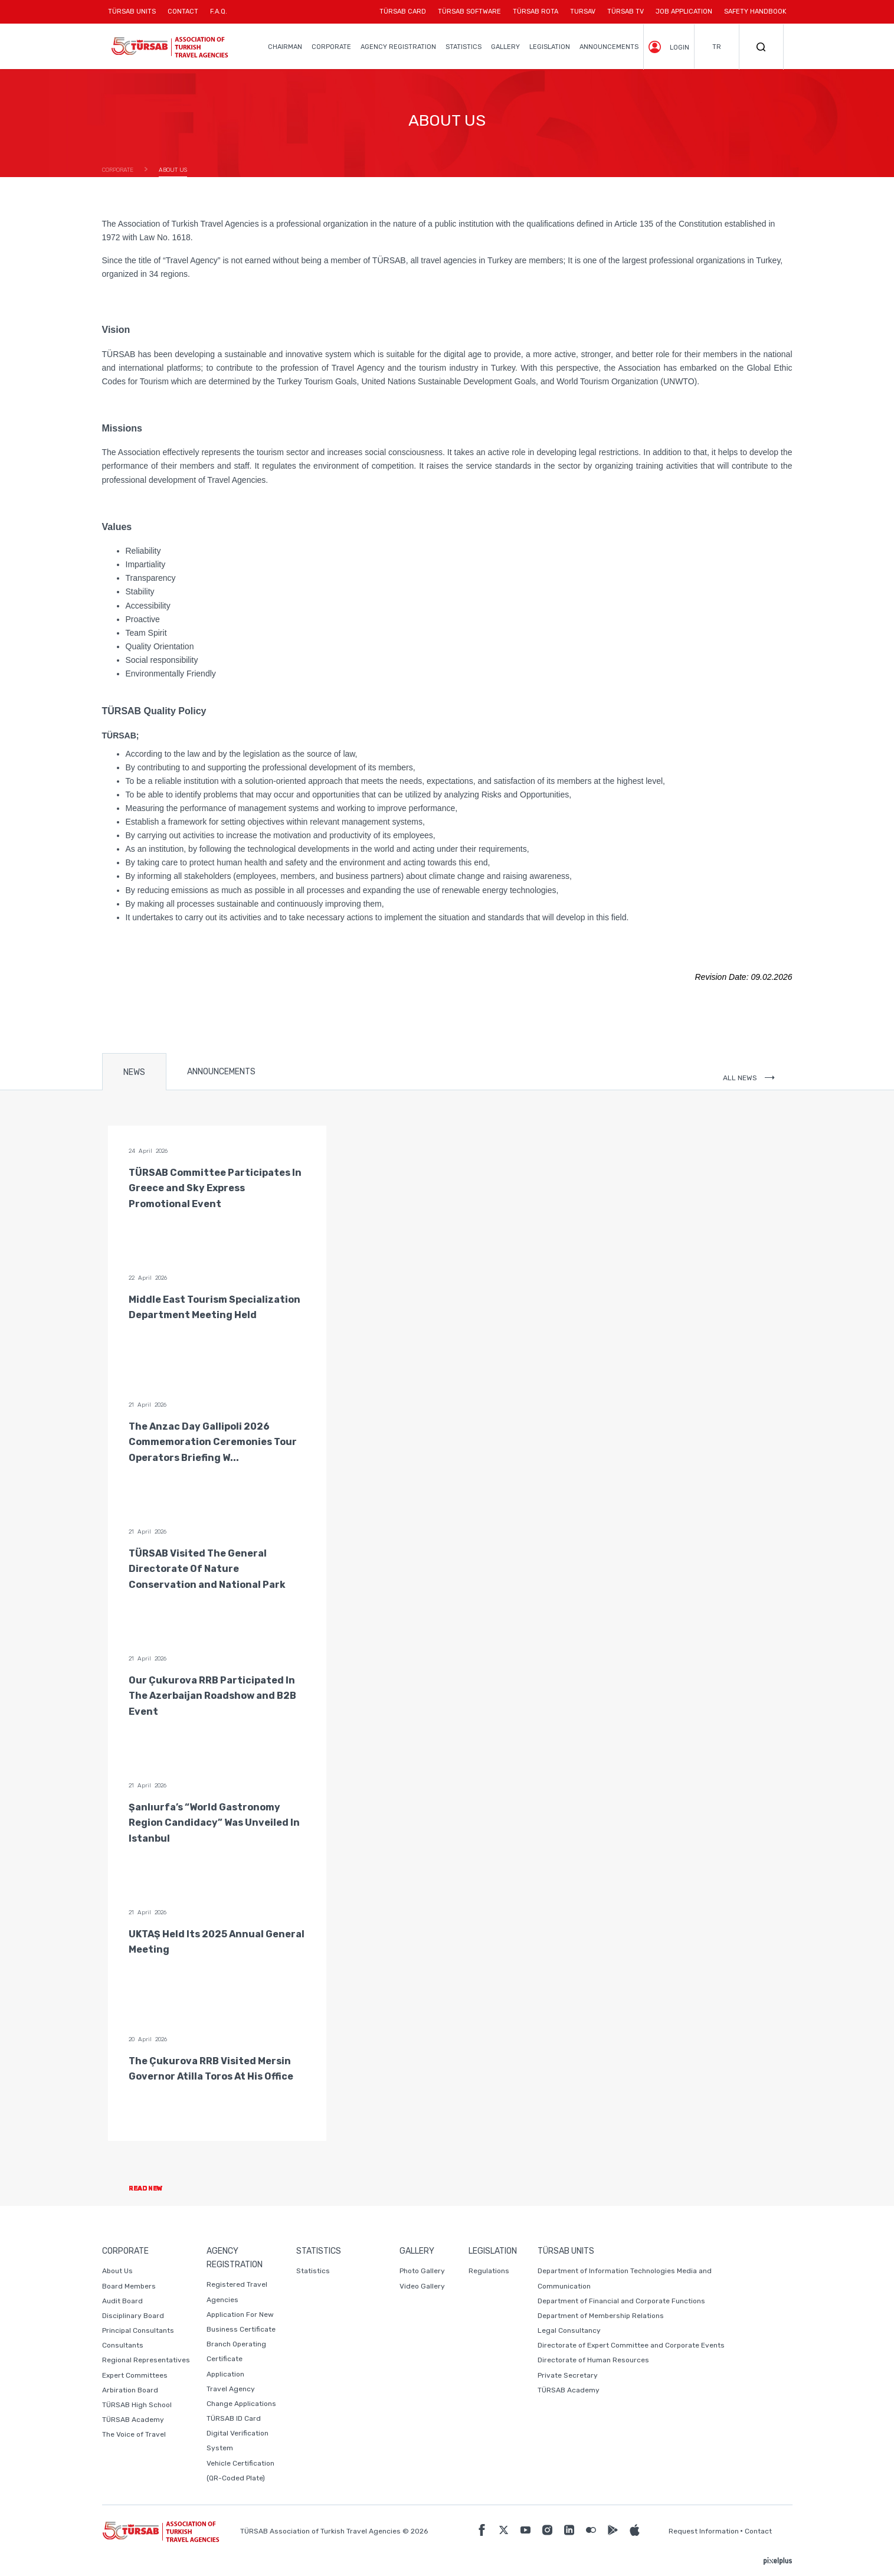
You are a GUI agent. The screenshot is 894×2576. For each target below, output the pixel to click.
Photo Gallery (422, 2271)
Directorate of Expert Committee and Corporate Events (631, 2345)
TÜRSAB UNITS (135, 16)
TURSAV (582, 11)
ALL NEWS (749, 1078)
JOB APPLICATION (684, 11)
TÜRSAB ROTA (535, 11)
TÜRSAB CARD (402, 11)
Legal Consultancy (569, 2330)
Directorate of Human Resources (593, 2360)
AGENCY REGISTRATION (398, 47)
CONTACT (183, 16)
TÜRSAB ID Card (234, 2418)
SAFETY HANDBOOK (755, 11)
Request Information (704, 2531)
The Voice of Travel (134, 2434)
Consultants (122, 2345)
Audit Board (122, 2301)
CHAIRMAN (285, 47)
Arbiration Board (130, 2390)
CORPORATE (331, 47)
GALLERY (505, 47)
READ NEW (155, 2188)
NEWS (134, 1072)
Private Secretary (568, 2375)
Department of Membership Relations (601, 2316)
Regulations (489, 2271)
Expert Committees (135, 2375)
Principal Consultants (138, 2330)
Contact (758, 2531)
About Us (117, 2271)
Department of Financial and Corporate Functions (621, 2301)
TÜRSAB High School (137, 2405)
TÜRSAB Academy (133, 2419)
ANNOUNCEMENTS (608, 47)
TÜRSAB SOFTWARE (469, 11)
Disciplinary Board (133, 2316)
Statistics (313, 2271)
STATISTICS (464, 47)
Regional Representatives (146, 2360)
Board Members (129, 2286)
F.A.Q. (218, 11)
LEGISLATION (549, 47)
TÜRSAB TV (625, 11)
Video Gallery (422, 2286)
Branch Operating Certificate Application (236, 2359)
